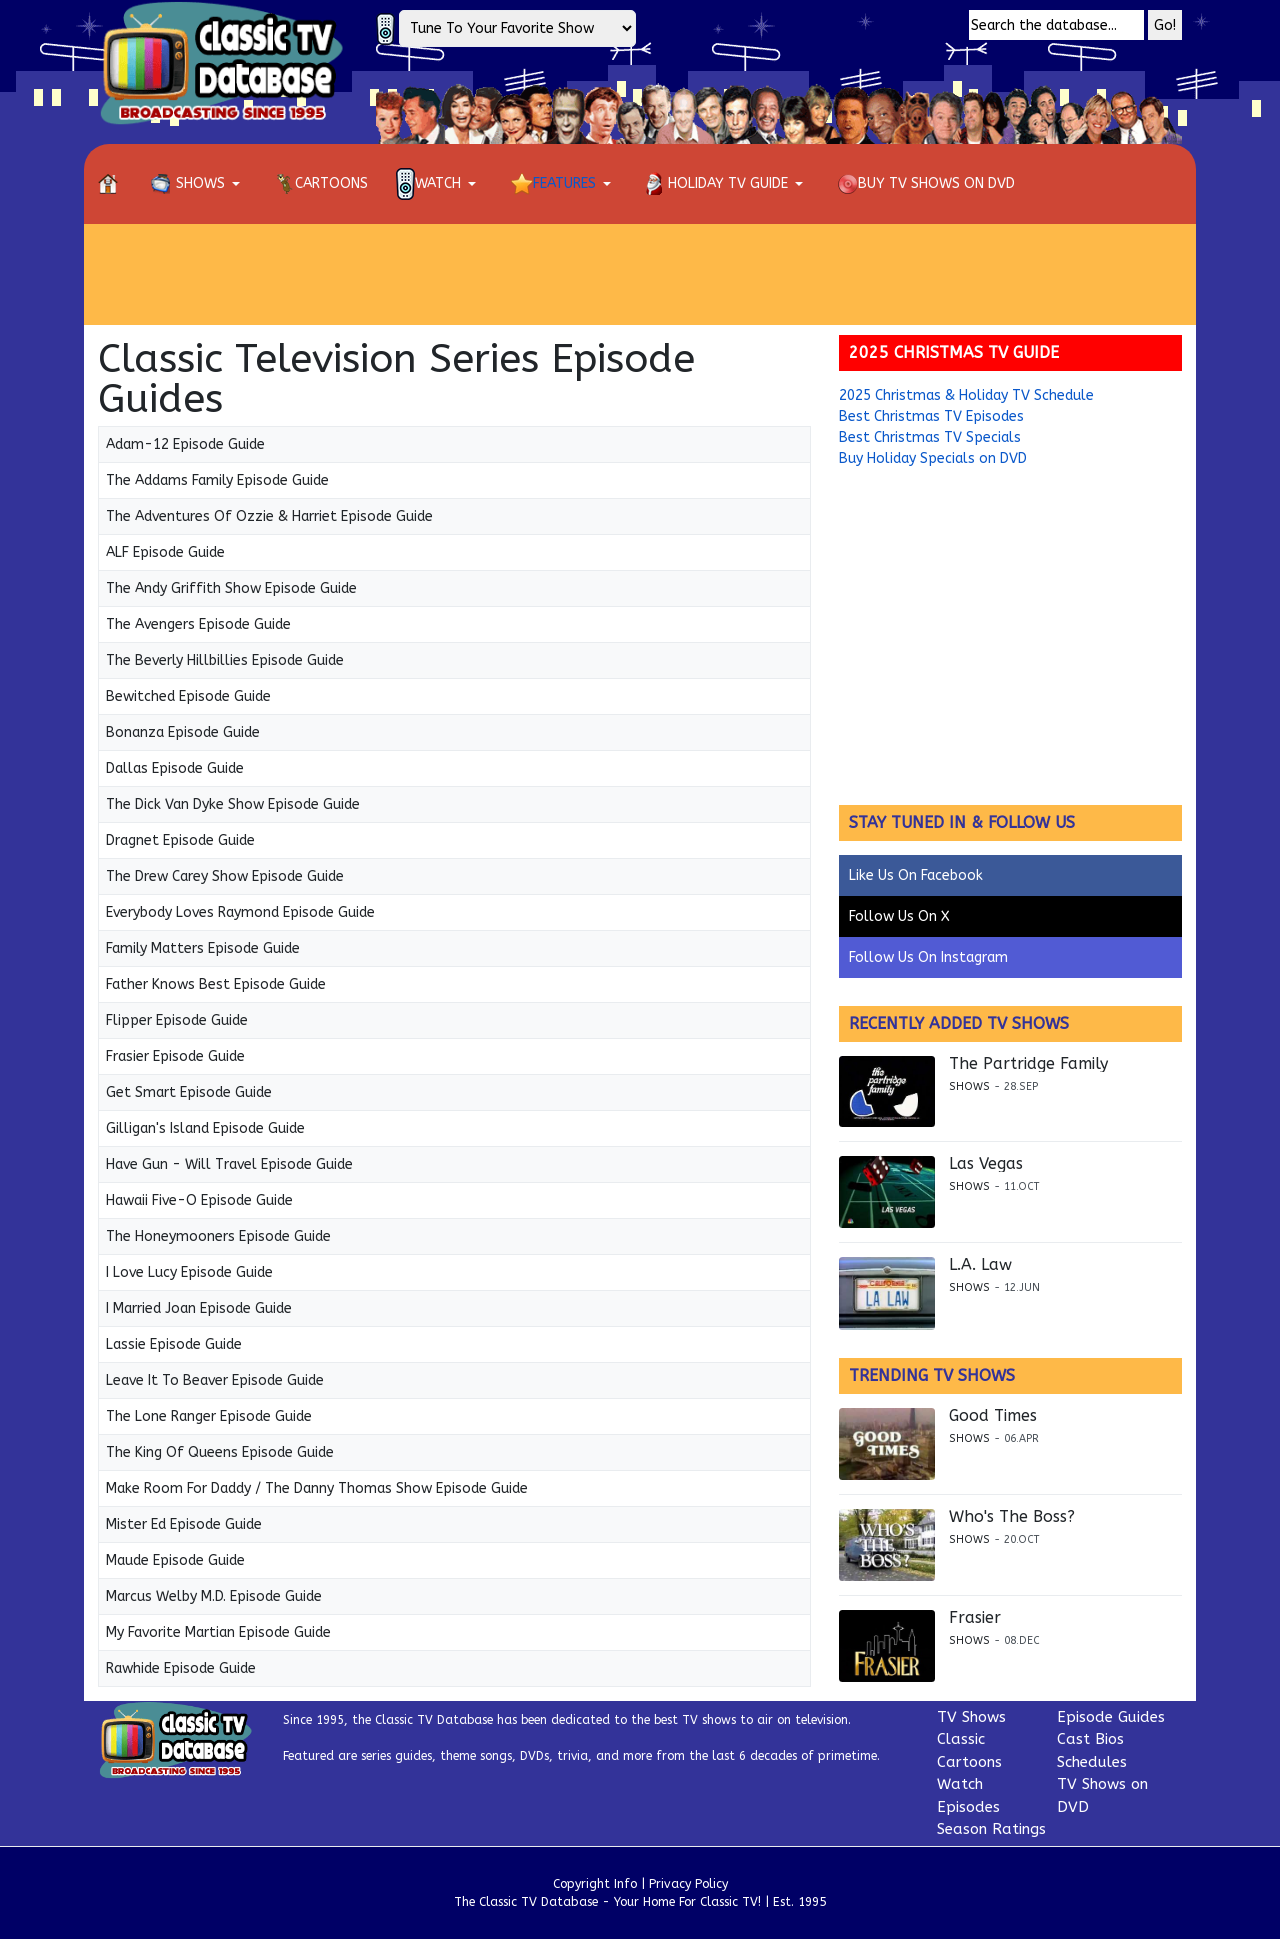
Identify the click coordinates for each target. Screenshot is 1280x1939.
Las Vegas (986, 1164)
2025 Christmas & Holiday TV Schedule (966, 395)
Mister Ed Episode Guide (184, 1524)
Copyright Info (595, 1884)
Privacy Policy (688, 1884)
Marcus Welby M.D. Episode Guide (214, 1596)
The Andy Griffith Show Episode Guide (231, 588)
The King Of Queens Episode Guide (220, 1452)
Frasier (975, 1618)
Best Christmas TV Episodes (931, 416)
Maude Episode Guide (175, 1560)
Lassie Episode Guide (174, 1344)
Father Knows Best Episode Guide (216, 984)
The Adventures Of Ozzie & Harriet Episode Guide (269, 516)
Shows (969, 1086)
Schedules (1092, 1762)
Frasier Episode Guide (175, 1056)
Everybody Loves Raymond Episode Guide (240, 912)
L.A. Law (980, 1265)
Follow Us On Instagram (928, 957)
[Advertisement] (640, 274)
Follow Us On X (899, 916)
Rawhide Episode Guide (181, 1668)
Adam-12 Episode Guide (185, 444)
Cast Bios (1090, 1739)
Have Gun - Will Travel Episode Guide (229, 1164)
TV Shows (971, 1717)
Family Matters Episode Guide (203, 948)
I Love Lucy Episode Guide (189, 1272)
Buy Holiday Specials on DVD (933, 458)
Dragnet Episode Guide (180, 840)
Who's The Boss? (1012, 1517)
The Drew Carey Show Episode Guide (225, 876)
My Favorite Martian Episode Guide (218, 1632)
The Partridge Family (1028, 1064)
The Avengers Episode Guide (198, 624)
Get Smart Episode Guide (189, 1092)
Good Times (993, 1416)
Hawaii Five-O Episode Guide (199, 1200)
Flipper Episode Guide (177, 1020)
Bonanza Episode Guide (183, 732)
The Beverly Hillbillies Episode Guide (225, 660)
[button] (199, 184)
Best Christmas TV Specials (930, 437)
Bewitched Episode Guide (188, 696)
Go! (1165, 25)
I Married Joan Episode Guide (199, 1308)
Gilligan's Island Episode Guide (205, 1128)
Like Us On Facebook (916, 875)
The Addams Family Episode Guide (217, 480)
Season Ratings (991, 1829)
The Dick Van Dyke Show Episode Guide (233, 804)
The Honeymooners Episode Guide (218, 1236)
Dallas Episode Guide (175, 768)
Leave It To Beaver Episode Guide (215, 1380)
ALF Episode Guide (165, 552)
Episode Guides (1111, 1717)
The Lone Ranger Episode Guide (209, 1416)
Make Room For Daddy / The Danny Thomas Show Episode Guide (317, 1488)
